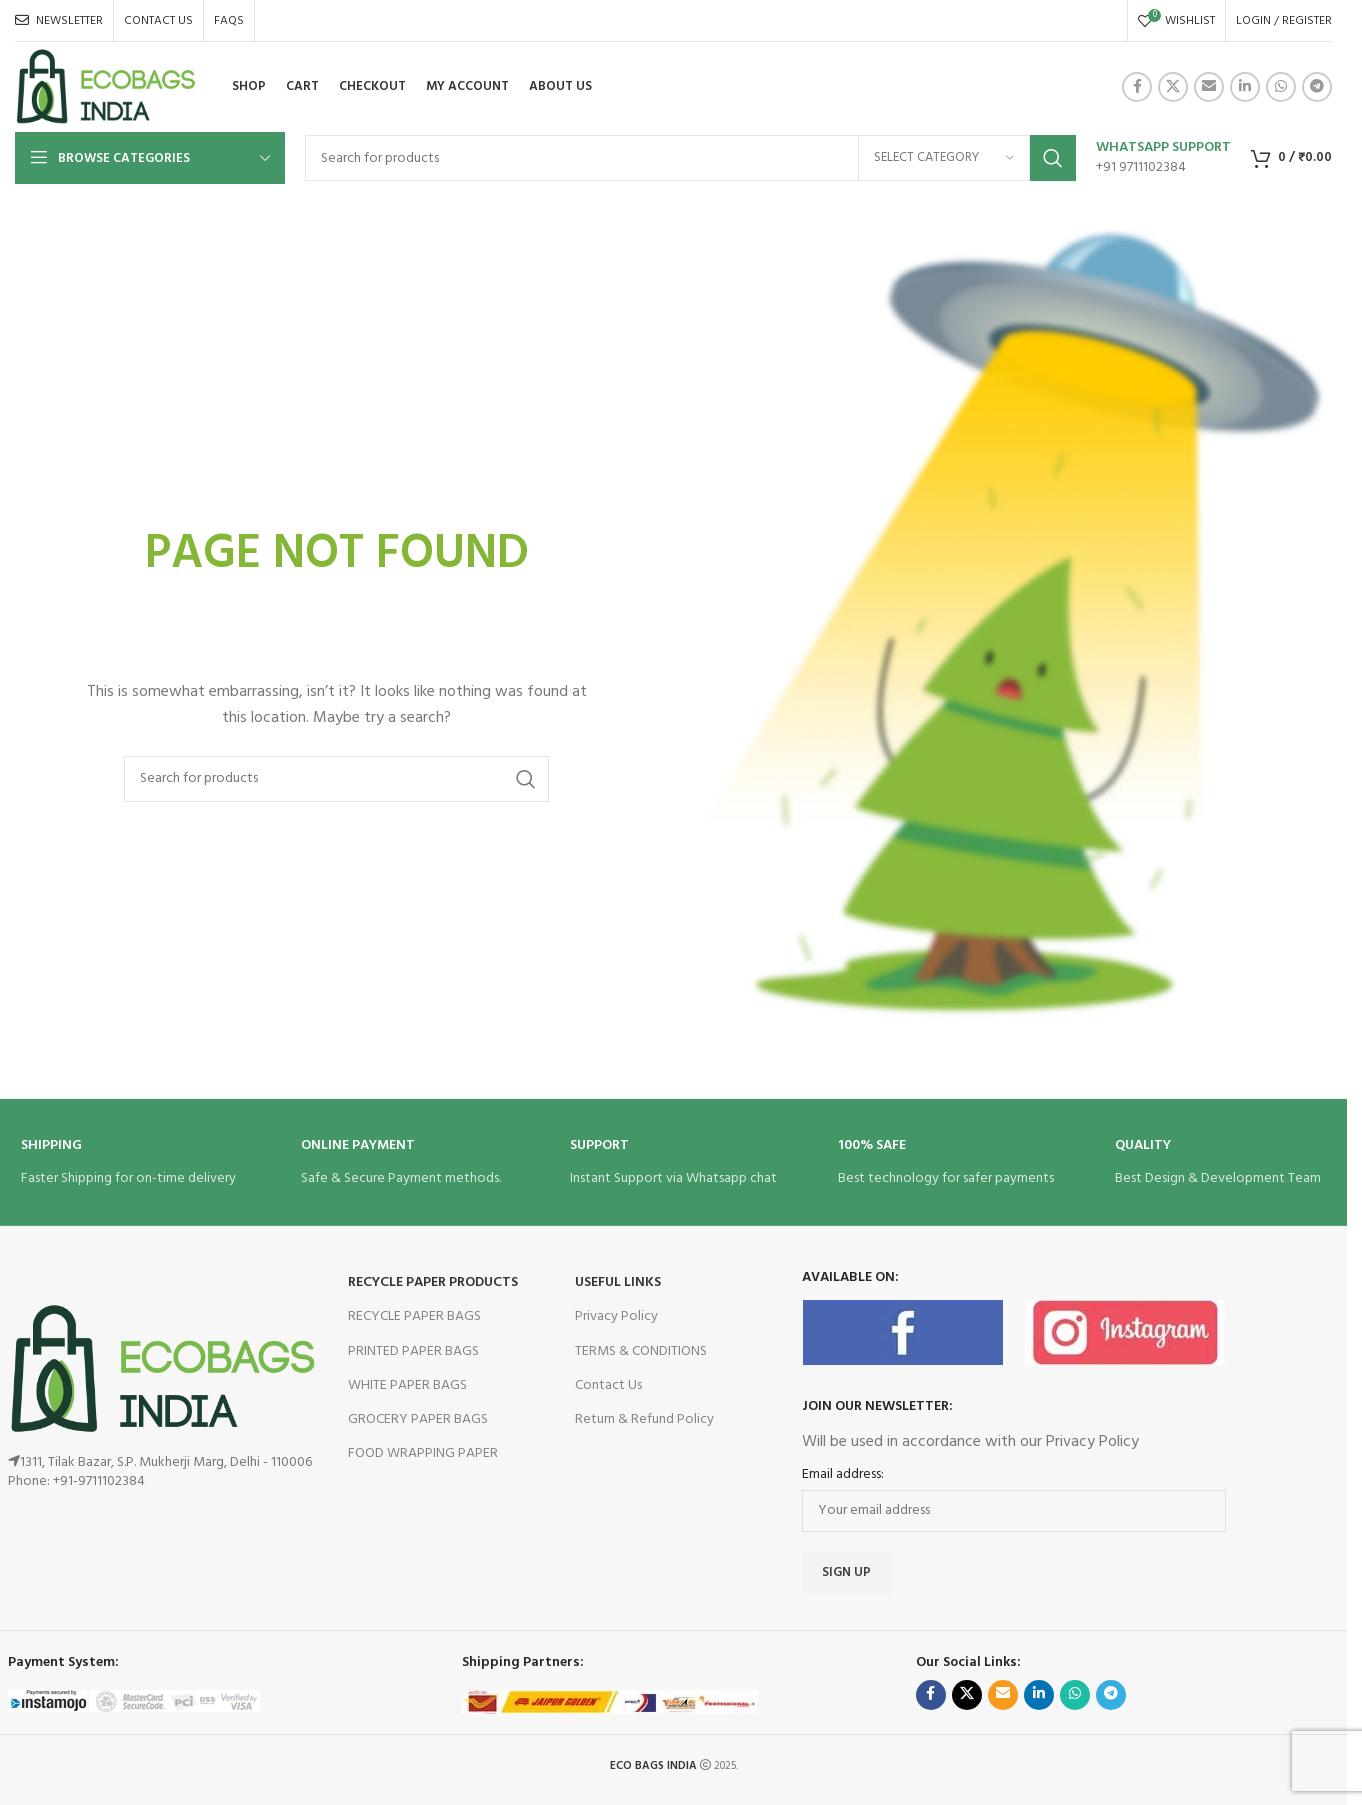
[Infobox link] (1163, 158)
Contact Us (608, 1385)
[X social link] (1173, 87)
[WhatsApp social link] (1281, 87)
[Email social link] (1209, 87)
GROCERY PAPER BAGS (418, 1419)
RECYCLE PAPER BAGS (414, 1316)
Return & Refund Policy (644, 1419)
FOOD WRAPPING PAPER (423, 1453)
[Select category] (944, 158)
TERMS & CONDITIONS (641, 1351)
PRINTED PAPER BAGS (413, 1351)
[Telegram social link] (1317, 87)
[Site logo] (106, 87)
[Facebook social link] (1137, 87)
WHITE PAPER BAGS (407, 1385)
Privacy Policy (616, 1316)
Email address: (843, 1475)
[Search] (690, 158)
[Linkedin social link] (1245, 87)
